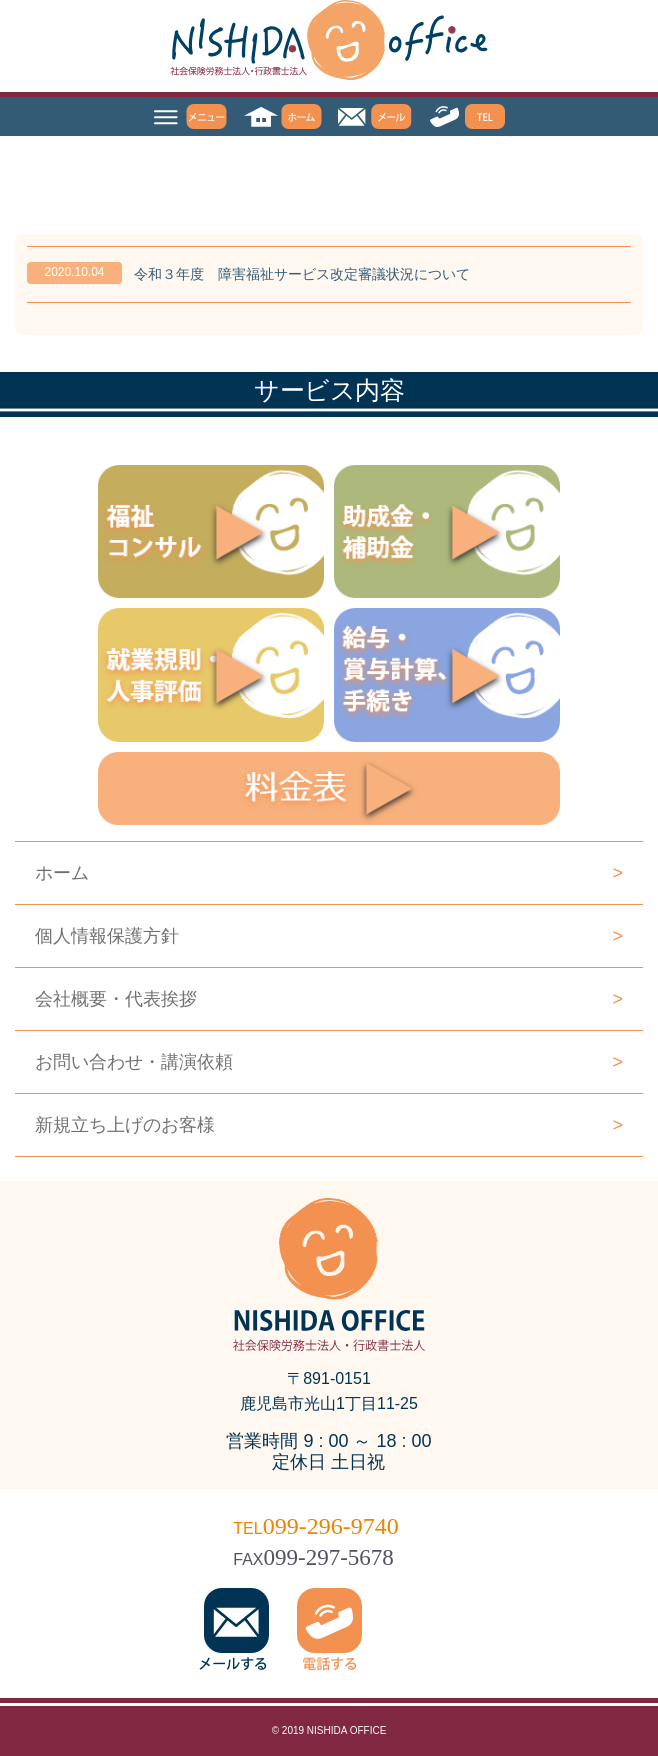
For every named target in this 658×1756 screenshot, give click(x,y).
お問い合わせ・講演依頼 (329, 1062)
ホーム (329, 873)
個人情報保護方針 (329, 936)
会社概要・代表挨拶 (329, 999)
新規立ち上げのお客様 (329, 1125)
